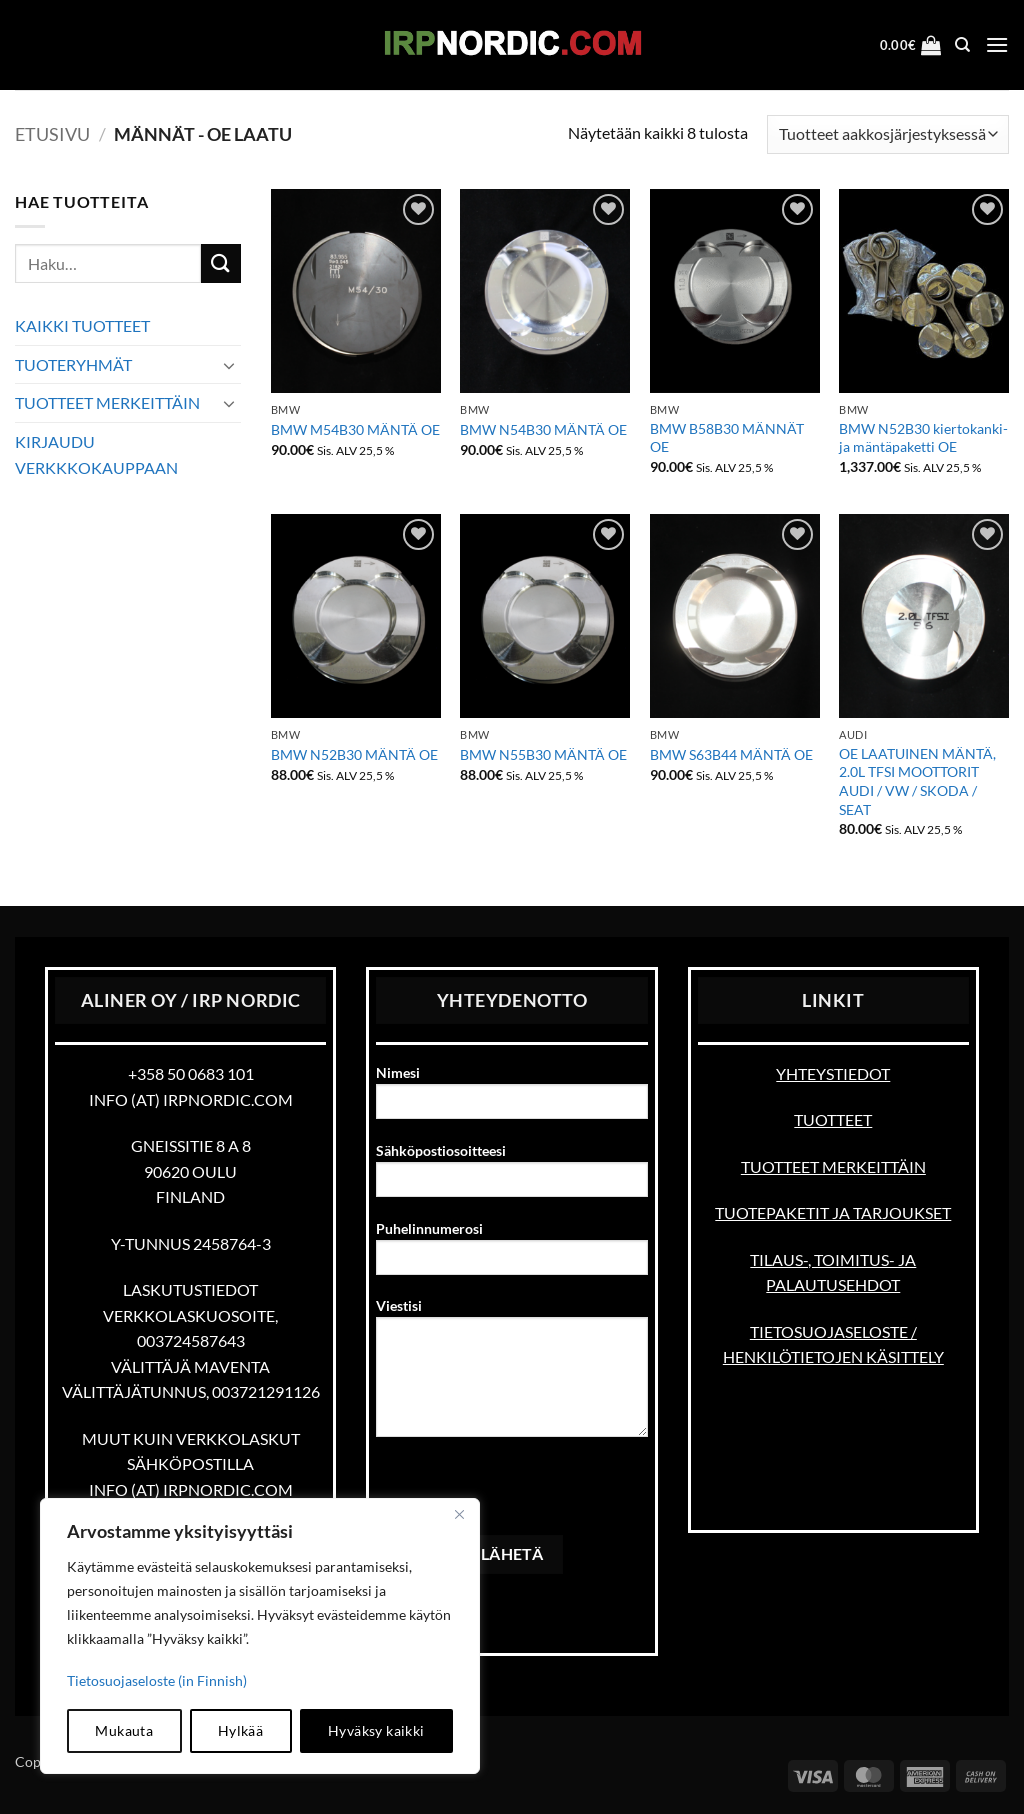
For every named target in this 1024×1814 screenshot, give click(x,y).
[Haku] (962, 45)
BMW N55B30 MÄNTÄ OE (543, 754)
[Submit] (221, 263)
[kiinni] (459, 1515)
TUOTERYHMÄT (73, 364)
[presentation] (528, 1496)
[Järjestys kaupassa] (888, 134)
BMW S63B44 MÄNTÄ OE (731, 754)
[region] (260, 1636)
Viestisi (511, 1374)
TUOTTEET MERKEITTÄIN (107, 402)
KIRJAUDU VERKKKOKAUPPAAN (96, 454)
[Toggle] (229, 365)
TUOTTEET (833, 1119)
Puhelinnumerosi (511, 1254)
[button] (911, 45)
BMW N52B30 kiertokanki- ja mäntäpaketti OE (923, 438)
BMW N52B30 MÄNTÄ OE (354, 754)
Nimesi (511, 1098)
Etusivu (52, 134)
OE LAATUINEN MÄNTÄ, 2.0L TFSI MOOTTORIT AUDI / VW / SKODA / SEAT (917, 781)
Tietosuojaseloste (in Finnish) (157, 1680)
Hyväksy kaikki (376, 1730)
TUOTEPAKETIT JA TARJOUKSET (833, 1212)
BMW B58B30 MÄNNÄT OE (727, 438)
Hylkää (241, 1730)
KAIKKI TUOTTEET (82, 325)
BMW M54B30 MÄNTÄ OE (355, 429)
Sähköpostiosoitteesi (511, 1176)
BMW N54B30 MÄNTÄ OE (543, 429)
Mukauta (124, 1730)
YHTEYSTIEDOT (833, 1073)
